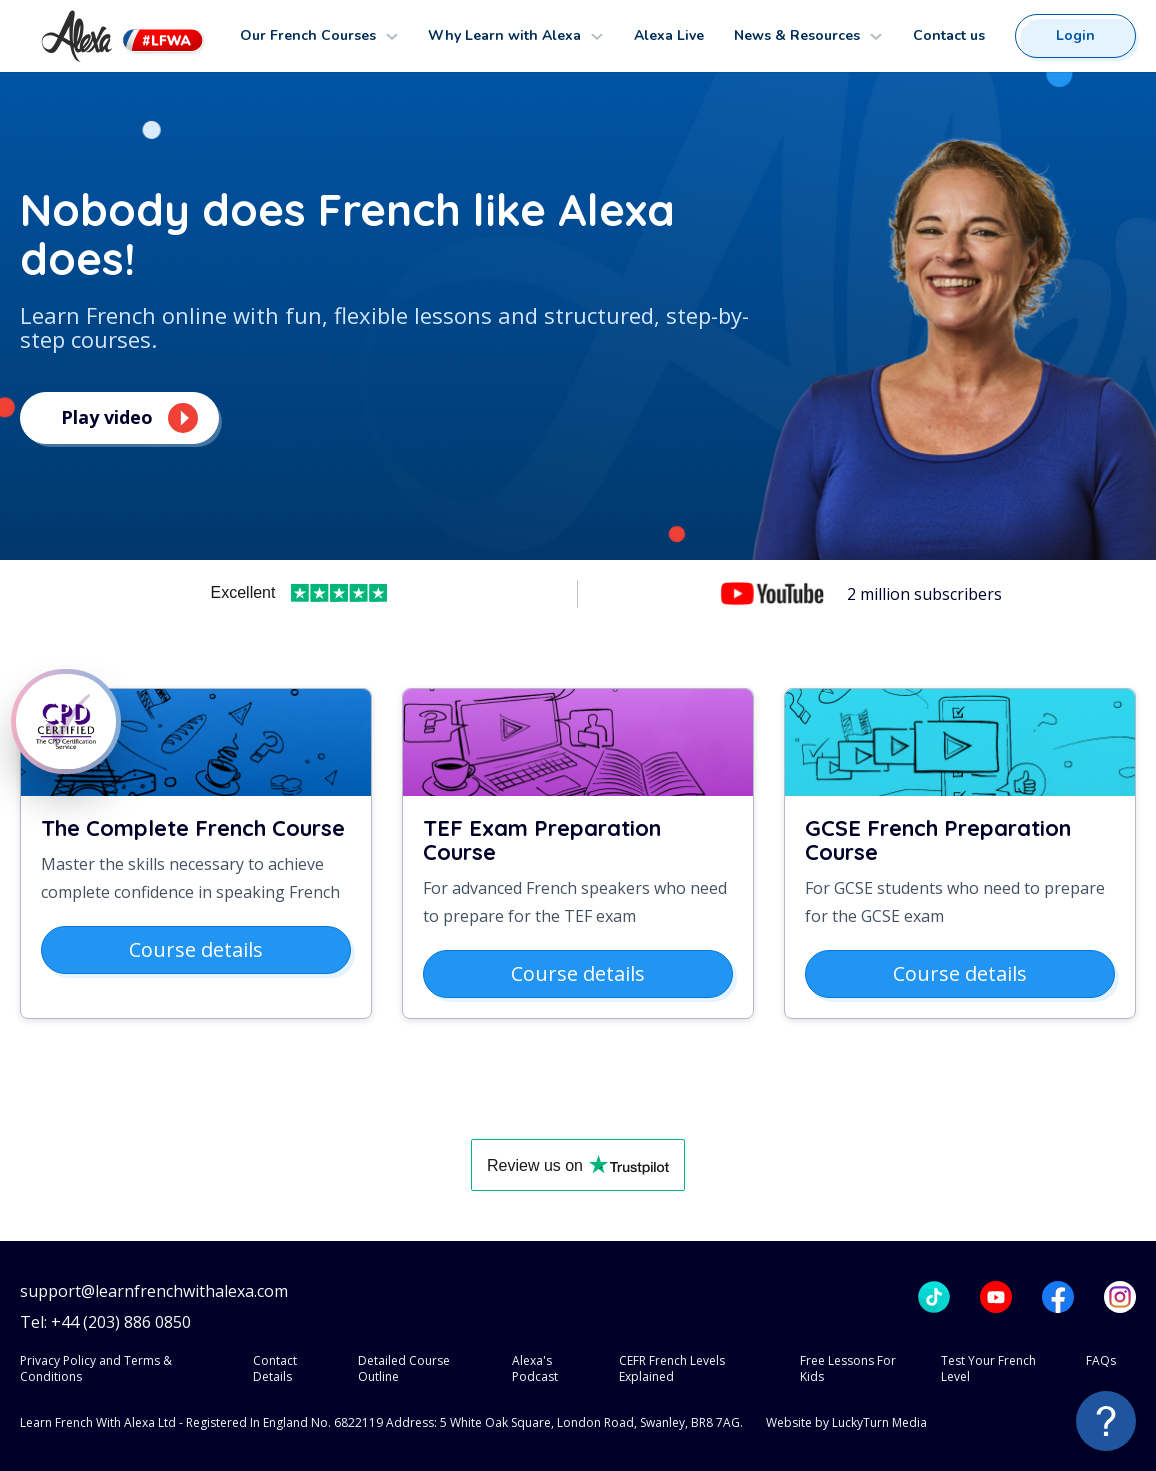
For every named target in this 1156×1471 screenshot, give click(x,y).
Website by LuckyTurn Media (846, 1422)
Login (1075, 35)
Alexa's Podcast (535, 1368)
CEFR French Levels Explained (672, 1368)
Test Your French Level (988, 1368)
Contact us (949, 35)
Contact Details (275, 1368)
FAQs (1101, 1360)
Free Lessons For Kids (848, 1368)
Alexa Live (669, 35)
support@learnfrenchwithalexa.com (154, 1291)
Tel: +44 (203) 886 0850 (105, 1322)
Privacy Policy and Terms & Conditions (96, 1368)
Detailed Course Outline (404, 1368)
